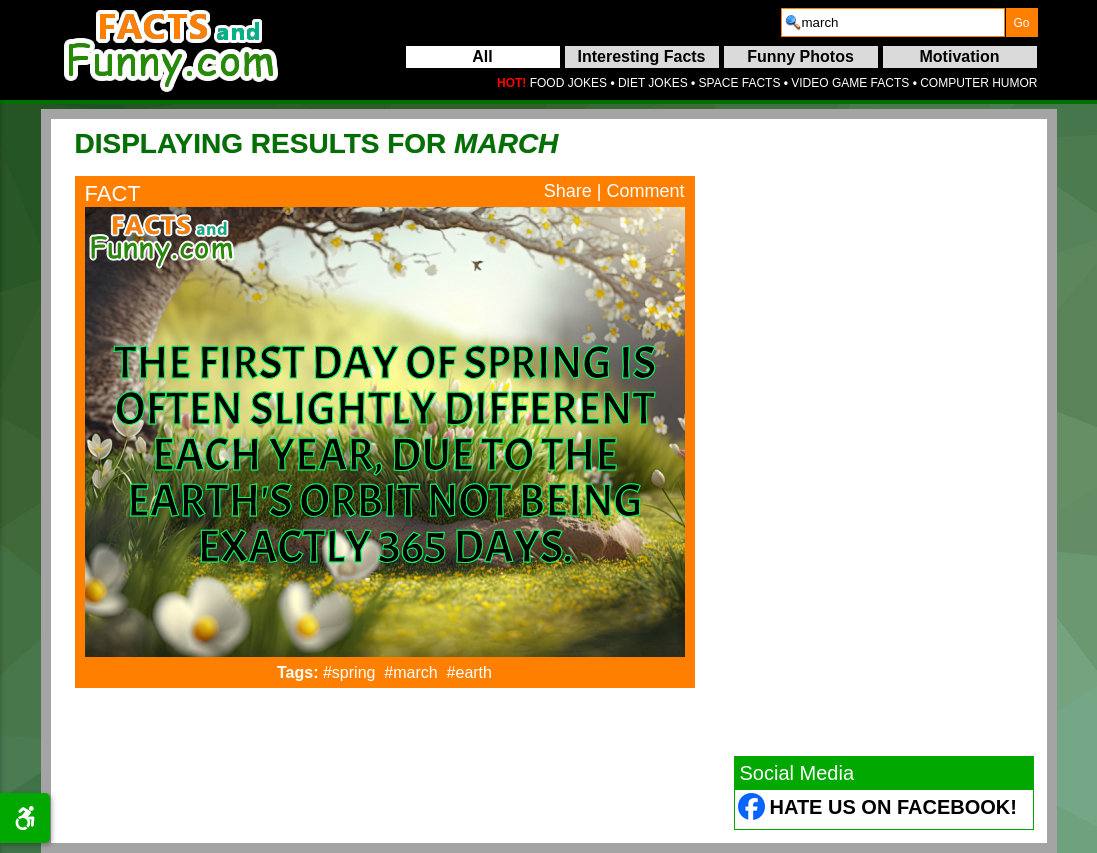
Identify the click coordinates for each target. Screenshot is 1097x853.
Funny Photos (800, 56)
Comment (645, 191)
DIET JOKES (653, 83)
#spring (349, 672)
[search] (893, 22)
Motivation (960, 56)
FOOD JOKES (568, 83)
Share (568, 191)
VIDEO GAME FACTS (850, 83)
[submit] (1022, 22)
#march (410, 672)
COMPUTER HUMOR (978, 83)
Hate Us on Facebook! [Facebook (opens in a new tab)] (893, 807)
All (482, 56)
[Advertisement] (884, 437)
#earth (469, 672)
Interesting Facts (641, 56)
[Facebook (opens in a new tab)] (752, 809)
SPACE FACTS (740, 83)
